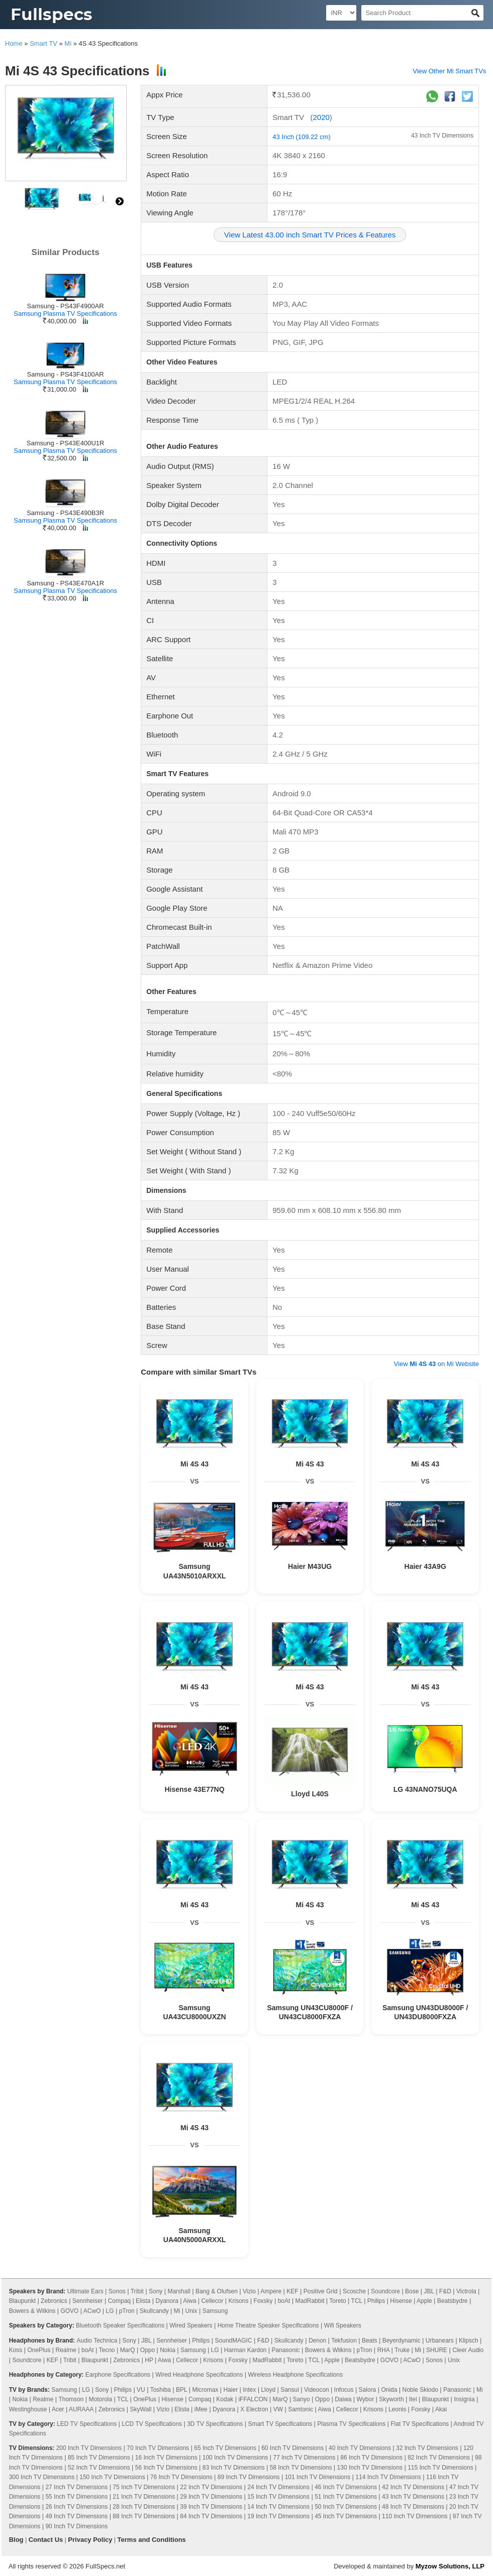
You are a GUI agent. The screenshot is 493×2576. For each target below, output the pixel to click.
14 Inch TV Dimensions (278, 2506)
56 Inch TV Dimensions (166, 2467)
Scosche (354, 2291)
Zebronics (54, 2300)
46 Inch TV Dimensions (346, 2487)
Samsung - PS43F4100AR (65, 374)
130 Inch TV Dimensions (370, 2467)
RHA (383, 2350)
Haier (231, 2389)
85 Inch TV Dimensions (99, 2457)
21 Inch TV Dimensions (144, 2496)
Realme (66, 2350)
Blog (16, 2539)
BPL (181, 2389)
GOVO (69, 2310)
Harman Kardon (245, 2350)
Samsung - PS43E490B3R (65, 513)
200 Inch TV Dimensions (89, 2447)
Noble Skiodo (420, 2389)
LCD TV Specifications (152, 2423)
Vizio (249, 2291)
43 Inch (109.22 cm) (301, 137)
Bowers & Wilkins (32, 2310)
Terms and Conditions (152, 2539)
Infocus (344, 2389)
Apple (424, 2300)
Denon (317, 2340)
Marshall (178, 2291)
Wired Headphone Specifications (199, 2374)
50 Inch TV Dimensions (346, 2506)
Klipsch (468, 2340)
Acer (58, 2409)
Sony (155, 2291)
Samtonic (300, 2409)
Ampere (270, 2291)
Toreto (337, 2300)
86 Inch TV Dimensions (371, 2457)
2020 (321, 117)
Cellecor (212, 2300)
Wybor (365, 2399)
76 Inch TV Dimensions (181, 2477)
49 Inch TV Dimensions (76, 2516)
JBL (429, 2291)
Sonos (117, 2291)
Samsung (215, 2310)
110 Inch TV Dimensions (415, 2516)
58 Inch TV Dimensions (301, 2467)
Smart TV (43, 43)
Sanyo (301, 2399)
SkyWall (141, 2409)
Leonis (397, 2409)
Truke (402, 2350)
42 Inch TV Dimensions (413, 2487)
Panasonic (286, 2350)
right (119, 201)
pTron (127, 2310)
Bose (412, 2291)
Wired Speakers (190, 2325)
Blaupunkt (22, 2300)
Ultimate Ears (85, 2291)
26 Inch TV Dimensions (76, 2506)
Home (14, 43)
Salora (367, 2389)
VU (141, 2389)
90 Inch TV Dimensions (76, 2526)
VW (278, 2409)
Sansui (289, 2389)
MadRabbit (309, 2300)
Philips (376, 2300)
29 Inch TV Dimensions (211, 2496)
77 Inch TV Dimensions (304, 2457)
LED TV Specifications (87, 2423)
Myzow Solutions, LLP (450, 2566)
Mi (67, 43)
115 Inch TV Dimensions (440, 2467)
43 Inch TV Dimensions (442, 135)
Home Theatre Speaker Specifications (268, 2325)
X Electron (254, 2409)
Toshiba (160, 2389)
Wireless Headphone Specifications (295, 2374)
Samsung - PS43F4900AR (65, 306)
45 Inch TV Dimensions (346, 2516)
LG (110, 2310)
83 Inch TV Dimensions (234, 2467)
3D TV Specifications (215, 2423)
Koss (16, 2350)
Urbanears (440, 2340)
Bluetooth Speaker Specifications (120, 2325)
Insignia (464, 2399)
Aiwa (189, 2300)
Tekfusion (344, 2340)
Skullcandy (154, 2310)
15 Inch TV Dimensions (278, 2496)
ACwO (92, 2310)
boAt (284, 2300)
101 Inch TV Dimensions (318, 2477)
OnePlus (38, 2350)
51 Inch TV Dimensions (346, 2496)
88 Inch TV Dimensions (144, 2516)
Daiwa (343, 2399)
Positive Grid (321, 2291)
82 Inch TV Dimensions (439, 2457)
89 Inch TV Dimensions (249, 2477)
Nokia (167, 2350)
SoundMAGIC (233, 2340)
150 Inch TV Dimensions (112, 2477)
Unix (191, 2310)
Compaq (119, 2300)
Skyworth (391, 2399)
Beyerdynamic (401, 2340)
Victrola (466, 2291)
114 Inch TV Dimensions (388, 2477)
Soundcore (385, 2291)
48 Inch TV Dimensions (413, 2506)
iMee (201, 2409)
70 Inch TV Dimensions (158, 2447)
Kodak (224, 2399)
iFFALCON (252, 2399)
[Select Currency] (341, 13)
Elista (143, 2300)
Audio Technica (96, 2340)
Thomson (70, 2399)
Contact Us (46, 2539)
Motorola (100, 2399)
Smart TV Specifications (280, 2423)
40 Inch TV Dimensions (360, 2447)
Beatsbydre (452, 2300)
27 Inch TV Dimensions (76, 2487)
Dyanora (167, 2300)
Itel (413, 2399)
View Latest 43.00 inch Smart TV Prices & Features (310, 234)
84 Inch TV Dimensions (211, 2516)
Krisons (238, 2300)
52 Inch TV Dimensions (99, 2467)
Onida (389, 2389)
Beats (369, 2340)
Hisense (401, 2300)
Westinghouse (28, 2409)
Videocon (316, 2389)
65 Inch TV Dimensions (225, 2447)
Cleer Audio (467, 2350)
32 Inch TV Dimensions (427, 2447)
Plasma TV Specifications (351, 2423)
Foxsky (263, 2300)
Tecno (107, 2350)
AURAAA (81, 2409)
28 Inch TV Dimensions (144, 2506)
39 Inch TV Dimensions (211, 2506)
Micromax (205, 2389)
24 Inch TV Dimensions (278, 2487)
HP (149, 2360)
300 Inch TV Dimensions (42, 2477)
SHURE (436, 2350)
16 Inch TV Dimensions (166, 2457)
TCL (356, 2300)
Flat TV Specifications (419, 2423)
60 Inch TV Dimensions (292, 2447)
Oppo (147, 2350)
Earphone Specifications (117, 2374)
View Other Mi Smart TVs (449, 71)
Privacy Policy (90, 2539)
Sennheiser (87, 2300)
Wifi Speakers (342, 2325)
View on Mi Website (436, 1364)
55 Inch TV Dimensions (76, 2496)
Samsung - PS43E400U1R (66, 443)
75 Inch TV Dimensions (144, 2487)
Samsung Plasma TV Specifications (65, 313)
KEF (292, 2291)
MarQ (127, 2350)
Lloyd (268, 2389)
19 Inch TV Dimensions (278, 2516)
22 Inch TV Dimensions (211, 2487)
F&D (445, 2291)
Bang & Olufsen (216, 2291)
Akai (441, 2409)
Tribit (137, 2291)
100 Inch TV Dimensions (235, 2457)
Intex (249, 2389)
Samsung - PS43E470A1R (65, 583)
